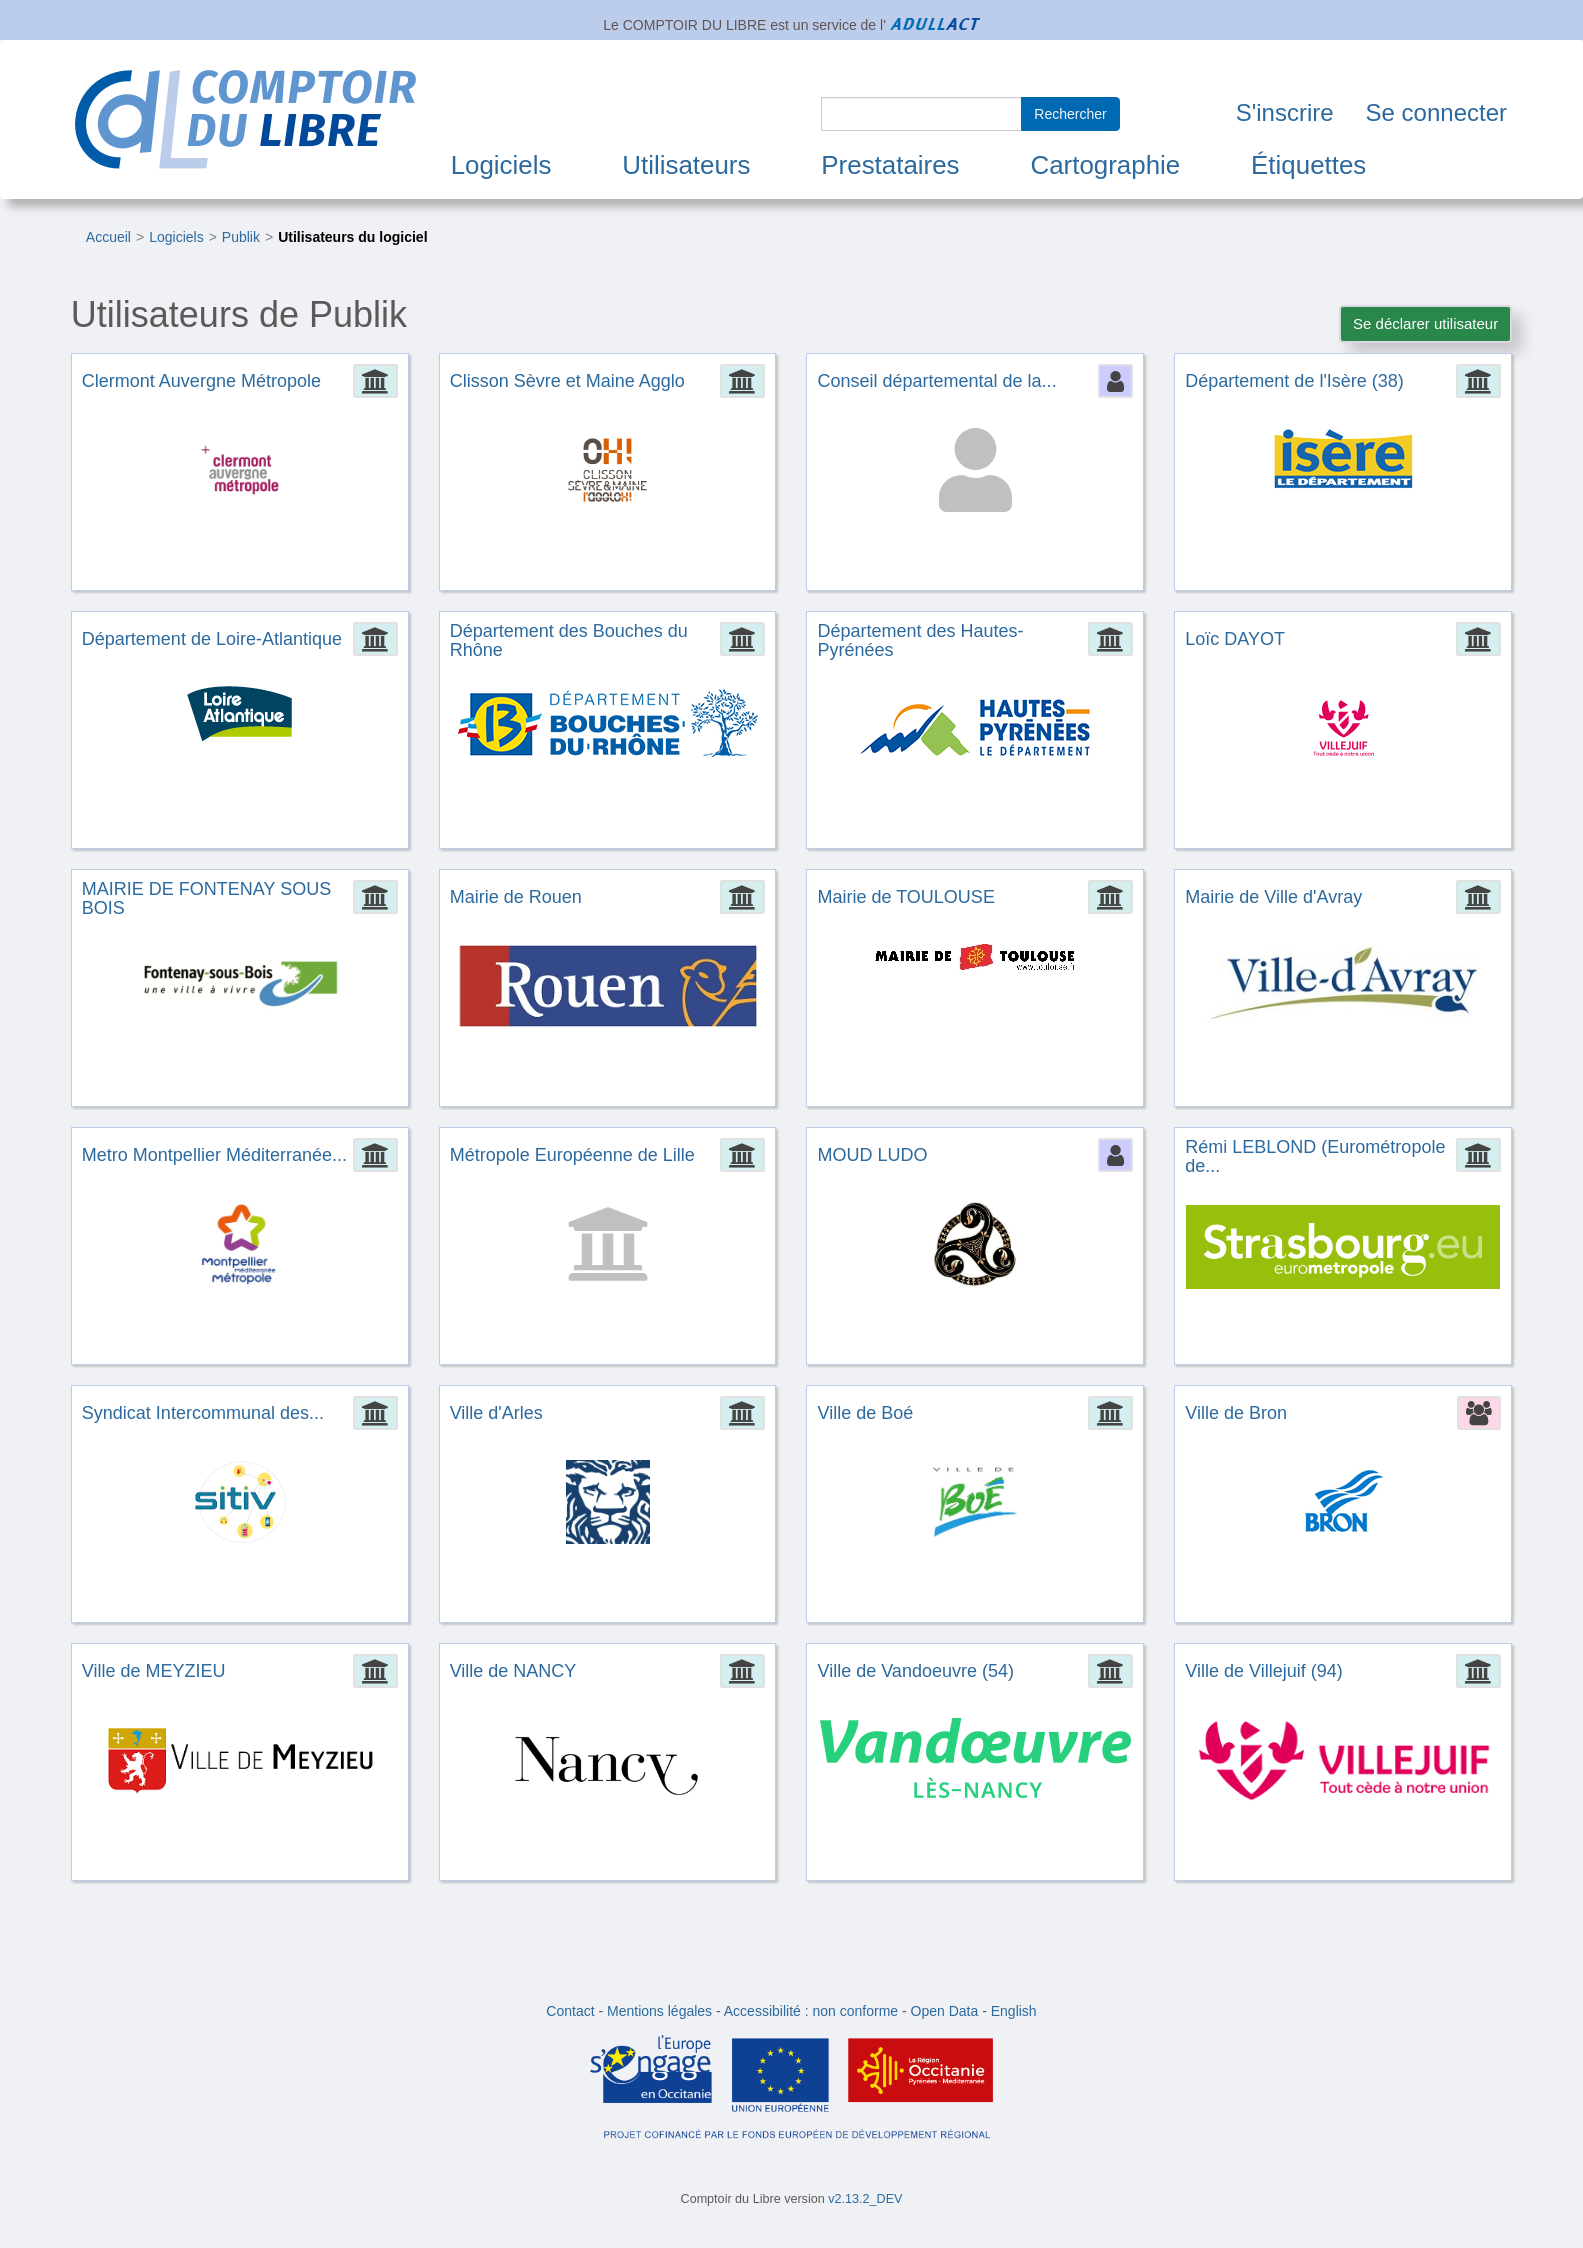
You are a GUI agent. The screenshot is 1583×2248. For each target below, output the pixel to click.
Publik (241, 237)
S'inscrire (1285, 112)
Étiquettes (1308, 165)
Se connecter (1436, 112)
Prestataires (890, 165)
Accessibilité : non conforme (811, 2011)
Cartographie (1105, 165)
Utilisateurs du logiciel (352, 237)
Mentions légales (659, 2011)
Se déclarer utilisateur (1425, 323)
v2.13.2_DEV (865, 2199)
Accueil (108, 237)
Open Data (945, 2011)
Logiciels (501, 165)
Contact (570, 2011)
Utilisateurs (686, 165)
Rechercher (1070, 114)
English (1014, 2011)
